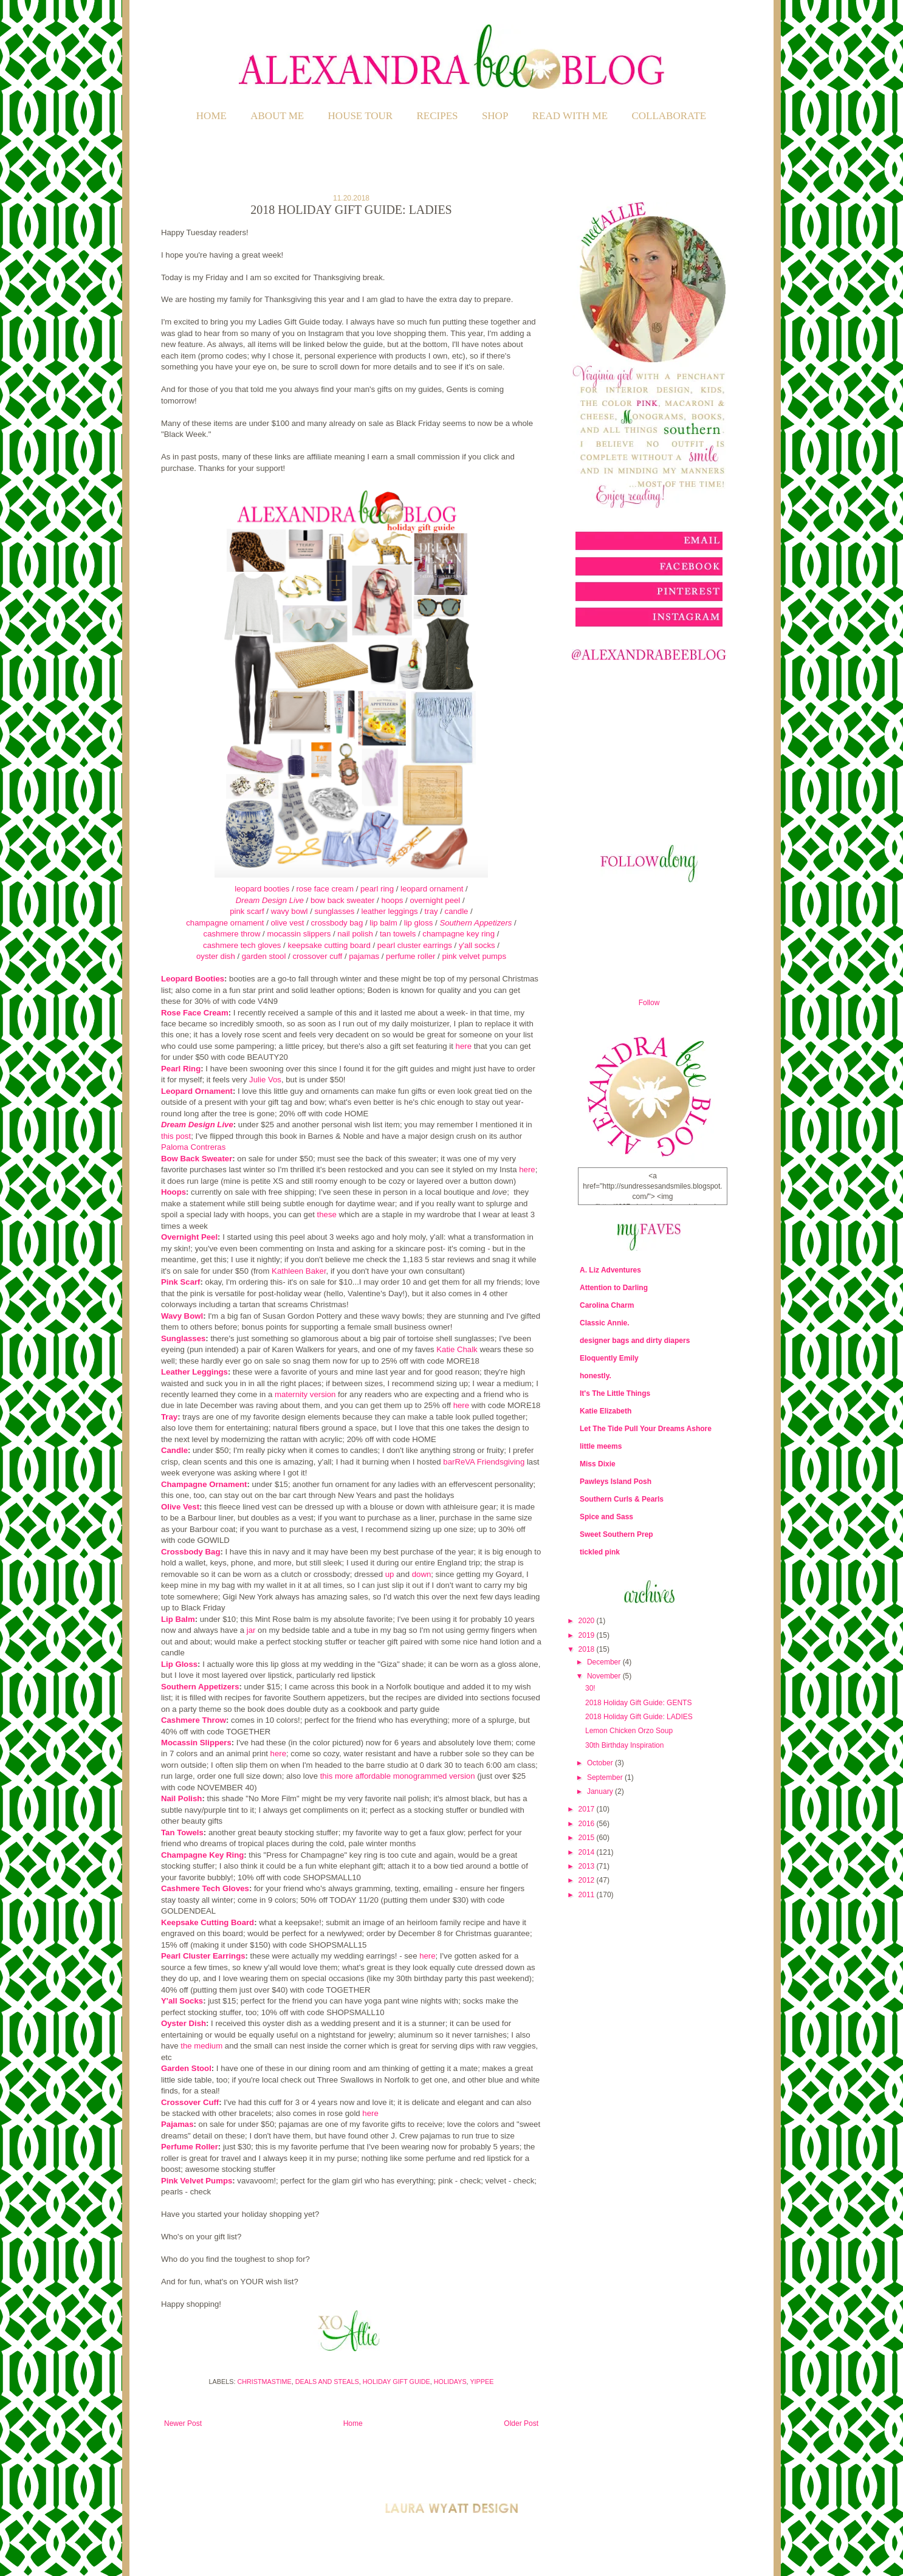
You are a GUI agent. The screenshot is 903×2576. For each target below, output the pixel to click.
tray (431, 911)
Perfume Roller (189, 2146)
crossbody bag (337, 922)
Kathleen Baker (299, 1271)
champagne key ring (459, 933)
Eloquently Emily (609, 1358)
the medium (201, 2045)
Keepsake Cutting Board (207, 1922)
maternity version (305, 1394)
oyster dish (215, 956)
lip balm (383, 922)
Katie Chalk (456, 1349)
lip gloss (418, 922)
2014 (588, 1852)
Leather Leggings (194, 1371)
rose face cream (325, 888)
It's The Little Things (615, 1393)
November (605, 1676)
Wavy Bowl (182, 1316)
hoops (392, 900)
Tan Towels (182, 1832)
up (389, 1574)
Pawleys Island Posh (615, 1481)
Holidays (450, 2381)
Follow (649, 1002)
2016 (588, 1823)
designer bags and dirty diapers (635, 1340)
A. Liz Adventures (610, 1270)
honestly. (595, 1376)
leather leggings (389, 911)
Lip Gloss (179, 1664)
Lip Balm (178, 1619)
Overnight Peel (189, 1237)
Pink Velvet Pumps (196, 2180)
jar (251, 1630)
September (606, 1777)
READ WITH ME (570, 116)
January (601, 1791)
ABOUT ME (277, 116)
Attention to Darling (614, 1287)
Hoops (173, 1192)
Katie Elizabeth (605, 1411)
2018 (588, 1649)
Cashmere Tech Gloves (205, 1888)
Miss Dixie (598, 1464)
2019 (588, 1635)
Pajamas (177, 2124)
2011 (588, 1895)
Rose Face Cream (194, 1012)
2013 (588, 1866)
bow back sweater (343, 900)
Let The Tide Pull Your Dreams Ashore (646, 1428)
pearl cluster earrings (414, 945)
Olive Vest (180, 1506)
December (605, 1662)
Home (211, 116)
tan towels (398, 933)
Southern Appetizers (475, 922)
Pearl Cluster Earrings (203, 1955)
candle (458, 911)
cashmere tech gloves (242, 945)
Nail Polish (181, 1798)
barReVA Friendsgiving (485, 1461)
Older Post (521, 2423)
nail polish (355, 933)
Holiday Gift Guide (396, 2381)
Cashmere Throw (193, 1720)
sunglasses (334, 911)
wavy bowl (289, 911)
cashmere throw (232, 933)
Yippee (481, 2381)
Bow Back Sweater (196, 1158)
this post (176, 1136)
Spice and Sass (606, 1517)
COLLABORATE (668, 116)
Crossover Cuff (190, 2102)
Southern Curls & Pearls (622, 1499)
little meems (601, 1446)
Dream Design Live (270, 900)
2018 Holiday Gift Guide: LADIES (639, 1716)
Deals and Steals (327, 2381)
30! (590, 1688)
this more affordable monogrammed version (397, 1776)
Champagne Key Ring (202, 1855)
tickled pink (600, 1552)
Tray (169, 1416)
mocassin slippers (299, 933)
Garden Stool (186, 2068)
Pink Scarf (181, 1281)
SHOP (495, 116)
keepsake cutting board (328, 945)
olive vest (287, 922)
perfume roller (410, 956)
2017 (588, 1809)
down (421, 1574)
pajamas (364, 956)
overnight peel (435, 900)
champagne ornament (226, 922)
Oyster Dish (183, 2023)
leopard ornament (431, 888)
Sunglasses (183, 1338)
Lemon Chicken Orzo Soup (629, 1730)
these (327, 1214)
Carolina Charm (607, 1305)
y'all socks (477, 945)
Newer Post (183, 2423)
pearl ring (377, 888)
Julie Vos (265, 1079)
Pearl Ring (181, 1068)
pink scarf (247, 911)
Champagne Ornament (204, 1484)
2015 (588, 1837)
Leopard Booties (192, 978)
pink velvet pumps (474, 956)
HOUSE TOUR (360, 116)
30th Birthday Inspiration (624, 1745)
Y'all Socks (182, 2000)
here (464, 1046)
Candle (174, 1450)
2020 (588, 1620)
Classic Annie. (605, 1323)
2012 (588, 1880)
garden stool (264, 956)
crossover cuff (317, 956)
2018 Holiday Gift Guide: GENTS (638, 1702)
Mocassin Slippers (196, 1742)
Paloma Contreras (193, 1147)
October (601, 1763)
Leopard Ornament (197, 1091)
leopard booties (262, 888)
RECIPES (437, 116)
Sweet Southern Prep (616, 1534)
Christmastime (264, 2381)
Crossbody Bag (190, 1551)
